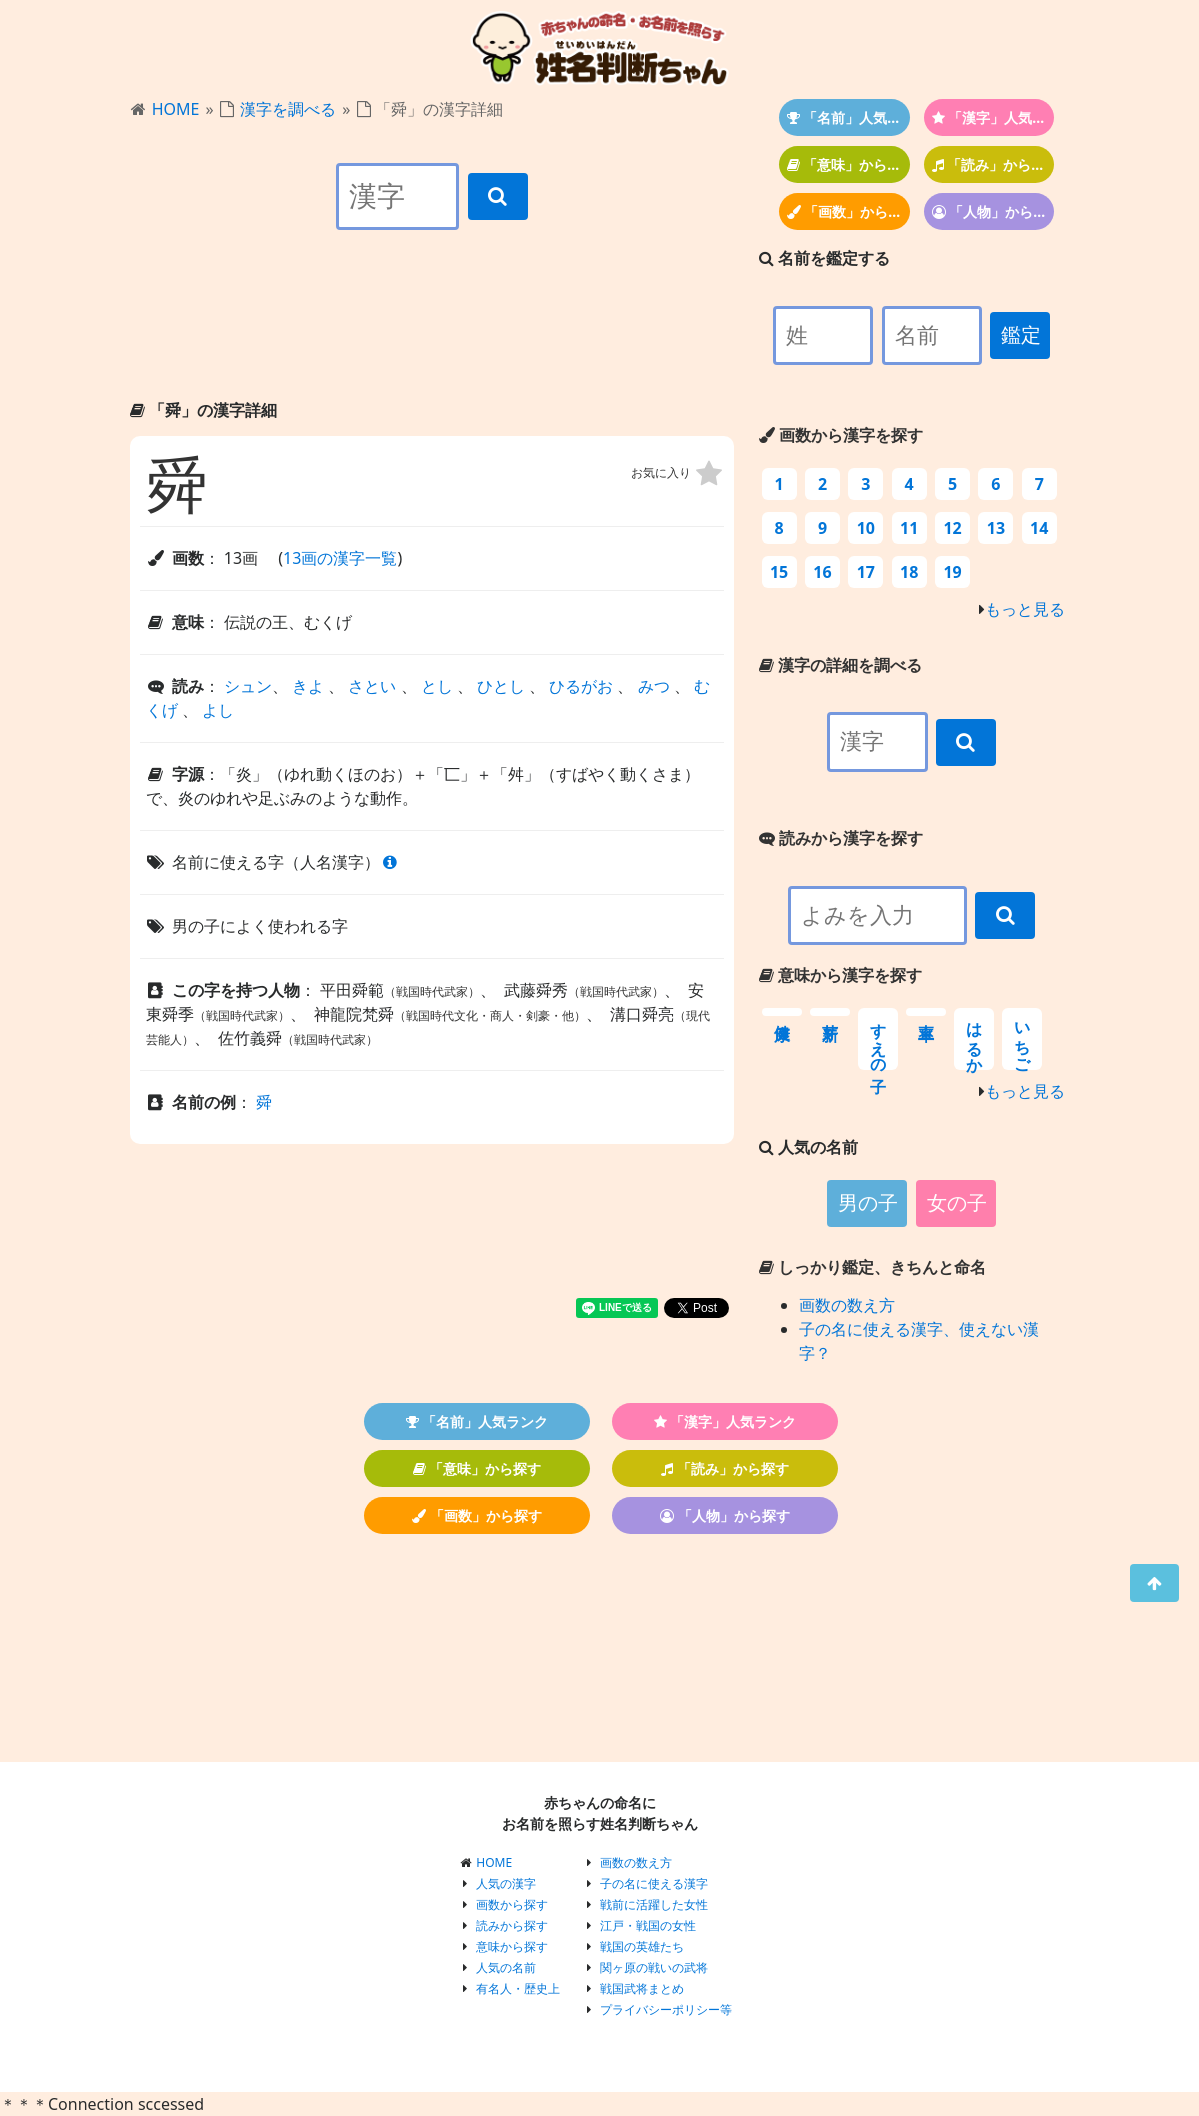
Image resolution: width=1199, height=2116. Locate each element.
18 (909, 572)
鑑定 (1021, 335)
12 (952, 528)
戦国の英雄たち (642, 1946)
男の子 (868, 1203)
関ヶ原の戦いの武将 (654, 1967)
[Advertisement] (432, 332)
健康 (782, 1012)
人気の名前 (506, 1967)
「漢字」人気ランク (993, 117)
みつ (654, 686)
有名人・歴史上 (518, 1988)
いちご (1022, 1039)
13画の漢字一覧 (340, 558)
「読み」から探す (993, 164)
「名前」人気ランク (848, 117)
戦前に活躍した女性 (654, 1904)
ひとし (501, 686)
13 (996, 528)
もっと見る (1025, 609)
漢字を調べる (288, 109)
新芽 (830, 1012)
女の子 (957, 1203)
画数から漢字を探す (841, 435)
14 (1039, 528)
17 (866, 572)
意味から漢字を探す (840, 975)
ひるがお (581, 686)
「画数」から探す (848, 211)
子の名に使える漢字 (654, 1883)
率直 (926, 1012)
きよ (308, 686)
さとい (372, 686)
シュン (248, 686)
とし (437, 686)
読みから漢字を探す (841, 838)
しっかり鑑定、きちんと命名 (872, 1267)
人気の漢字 (506, 1883)
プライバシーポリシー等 (666, 2009)
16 (822, 572)
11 (909, 528)
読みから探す (512, 1925)
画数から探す (512, 1904)
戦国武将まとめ (642, 1988)
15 (779, 572)
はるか (974, 1039)
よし (218, 710)
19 (952, 572)
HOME (176, 109)
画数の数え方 (847, 1305)
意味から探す (512, 1946)
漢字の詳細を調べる (840, 665)
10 (866, 528)
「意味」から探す (848, 164)
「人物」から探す (993, 211)
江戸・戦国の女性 (648, 1925)
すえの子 (878, 1039)
